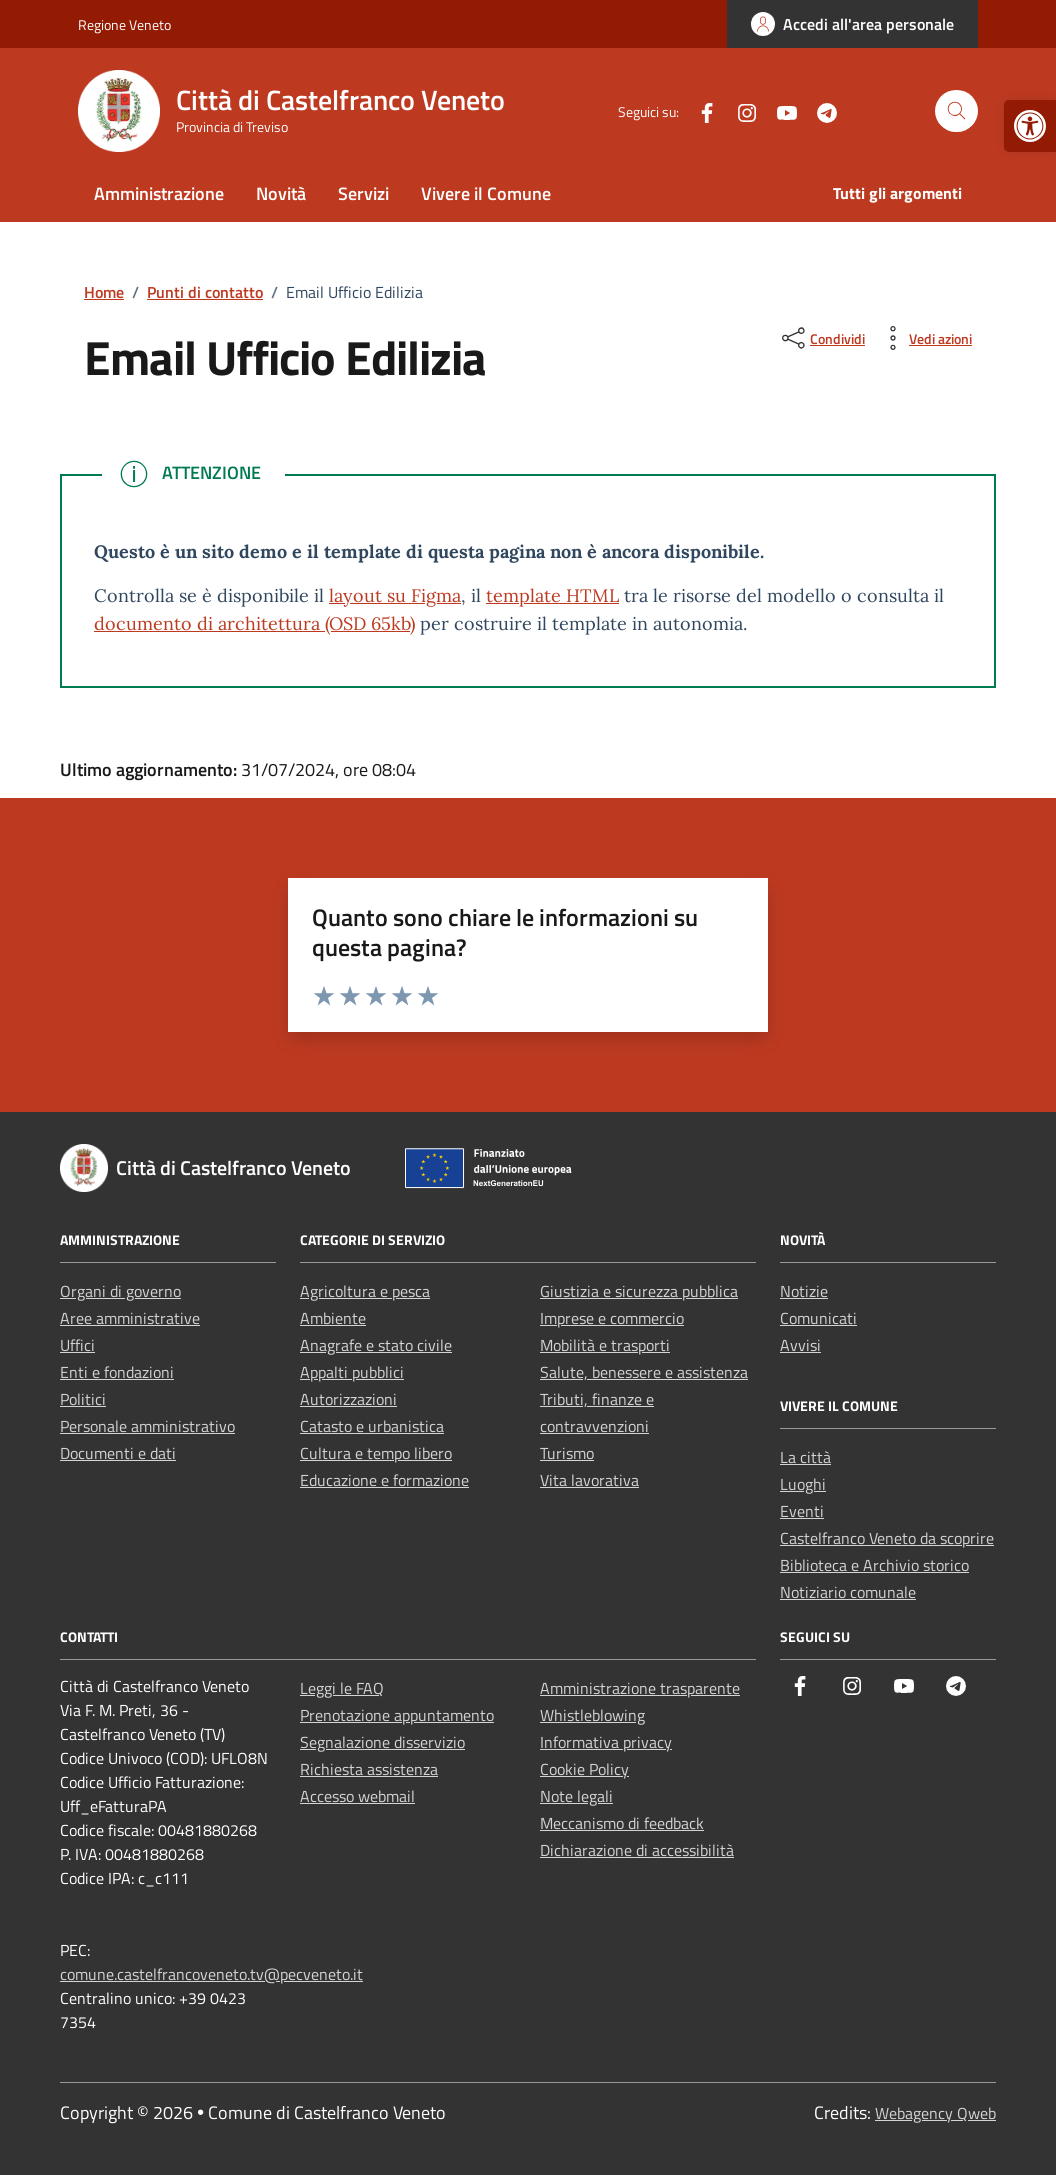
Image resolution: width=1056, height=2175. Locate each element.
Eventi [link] (802, 1511)
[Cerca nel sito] (956, 111)
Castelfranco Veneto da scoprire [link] (887, 1538)
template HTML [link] (552, 595)
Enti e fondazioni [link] (117, 1372)
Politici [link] (83, 1399)
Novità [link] (281, 193)
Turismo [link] (567, 1453)
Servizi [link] (363, 193)
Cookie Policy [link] (584, 1769)
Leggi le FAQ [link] (342, 1688)
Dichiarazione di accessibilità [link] (637, 1850)
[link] (1030, 126)
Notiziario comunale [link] (848, 1592)
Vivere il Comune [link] (486, 193)
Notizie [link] (804, 1291)
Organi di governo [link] (120, 1291)
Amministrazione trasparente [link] (640, 1688)
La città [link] (805, 1457)
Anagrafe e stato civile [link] (376, 1345)
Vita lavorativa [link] (589, 1480)
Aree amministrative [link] (130, 1318)
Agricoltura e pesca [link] (365, 1291)
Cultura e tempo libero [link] (376, 1453)
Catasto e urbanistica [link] (372, 1426)
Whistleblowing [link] (592, 1715)
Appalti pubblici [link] (352, 1372)
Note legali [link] (576, 1796)
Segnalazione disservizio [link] (382, 1742)
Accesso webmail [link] (357, 1796)
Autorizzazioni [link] (348, 1399)
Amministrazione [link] (159, 193)
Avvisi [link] (800, 1345)
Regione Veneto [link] (124, 24)
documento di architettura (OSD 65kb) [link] (254, 623)
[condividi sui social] (821, 338)
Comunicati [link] (818, 1318)
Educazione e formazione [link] (384, 1480)
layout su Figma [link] (395, 595)
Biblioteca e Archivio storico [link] (874, 1565)
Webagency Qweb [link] (935, 2113)
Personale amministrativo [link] (147, 1426)
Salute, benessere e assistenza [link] (644, 1372)
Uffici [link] (77, 1345)
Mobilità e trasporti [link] (605, 1345)
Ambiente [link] (333, 1318)
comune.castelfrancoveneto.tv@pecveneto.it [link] (211, 1974)
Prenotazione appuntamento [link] (397, 1715)
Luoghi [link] (803, 1484)
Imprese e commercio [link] (612, 1318)
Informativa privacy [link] (606, 1742)
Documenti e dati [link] (118, 1453)
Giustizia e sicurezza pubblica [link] (639, 1291)
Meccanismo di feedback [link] (622, 1823)
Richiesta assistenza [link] (369, 1769)
